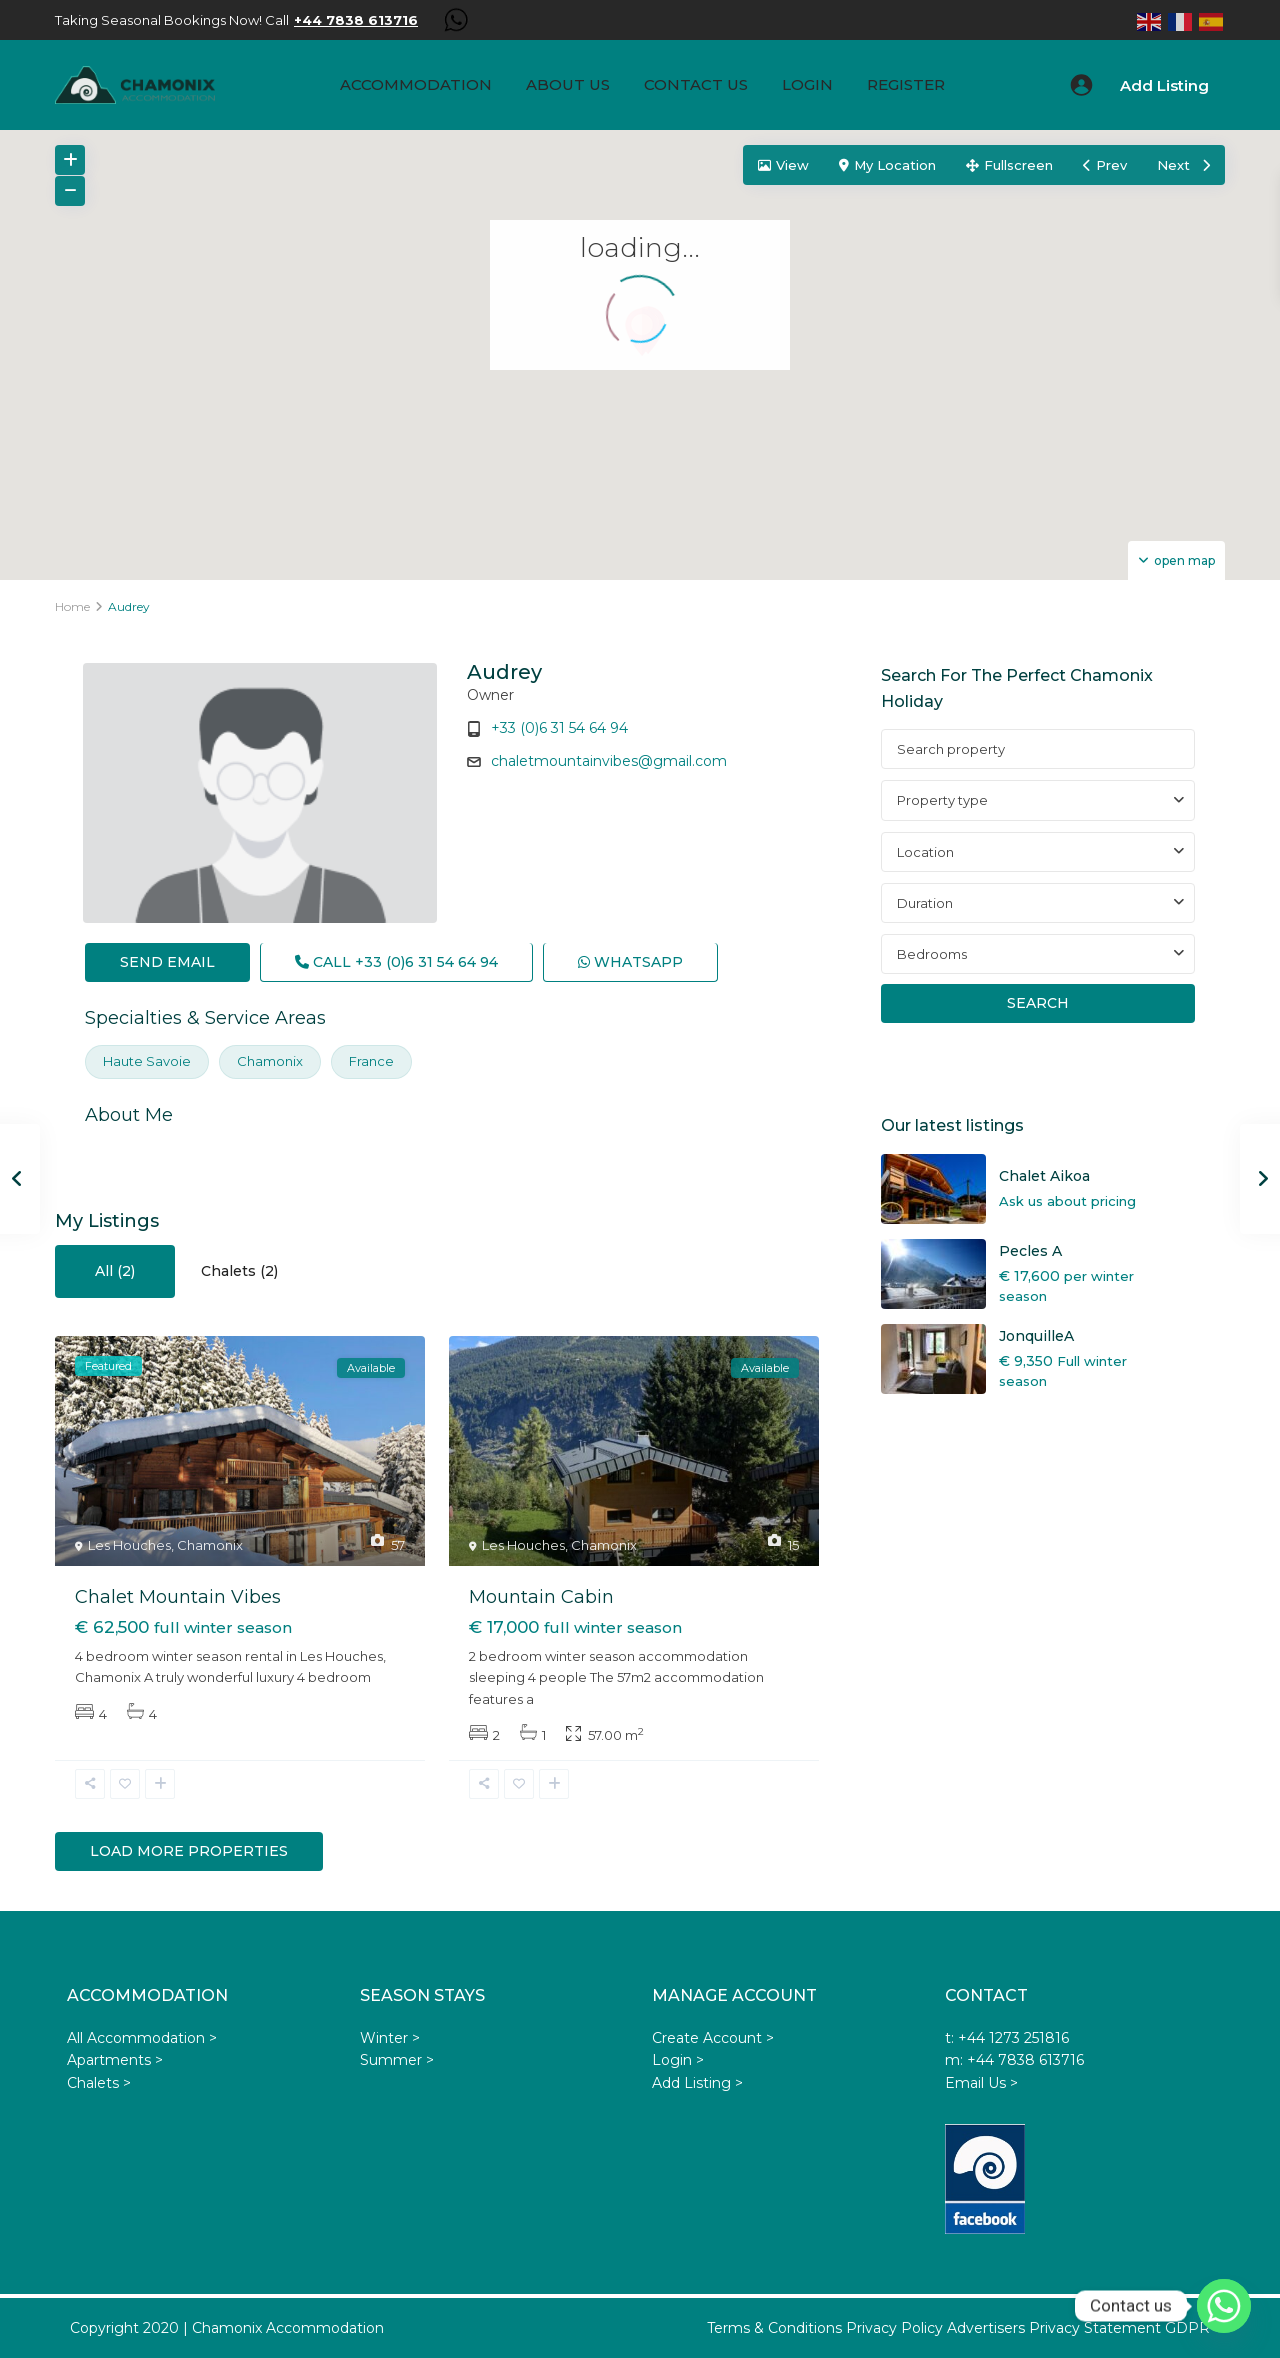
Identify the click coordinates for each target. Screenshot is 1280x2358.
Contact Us (696, 84)
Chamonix (270, 1061)
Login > (678, 2060)
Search (1038, 1003)
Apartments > (115, 2060)
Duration (925, 903)
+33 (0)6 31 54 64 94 (559, 728)
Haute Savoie (147, 1061)
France (371, 1061)
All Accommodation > (142, 2038)
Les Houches (129, 1545)
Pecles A (1030, 1251)
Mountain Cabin (541, 1597)
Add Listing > (697, 2083)
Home (72, 606)
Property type (942, 800)
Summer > (397, 2060)
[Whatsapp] (1224, 2306)
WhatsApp (630, 962)
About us (568, 84)
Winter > (390, 2038)
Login (807, 84)
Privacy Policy (894, 2328)
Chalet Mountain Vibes (178, 1597)
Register (906, 84)
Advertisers (986, 2328)
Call (396, 962)
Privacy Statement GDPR (1119, 2328)
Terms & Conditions (774, 2328)
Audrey (504, 672)
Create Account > (713, 2038)
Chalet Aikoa (1044, 1176)
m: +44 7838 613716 (1014, 2060)
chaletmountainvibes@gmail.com (609, 761)
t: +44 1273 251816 (1007, 2038)
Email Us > (981, 2083)
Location (925, 852)
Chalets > (99, 2083)
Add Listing (1164, 85)
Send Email (167, 962)
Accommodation (416, 84)
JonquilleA (1036, 1336)
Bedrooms (932, 954)
